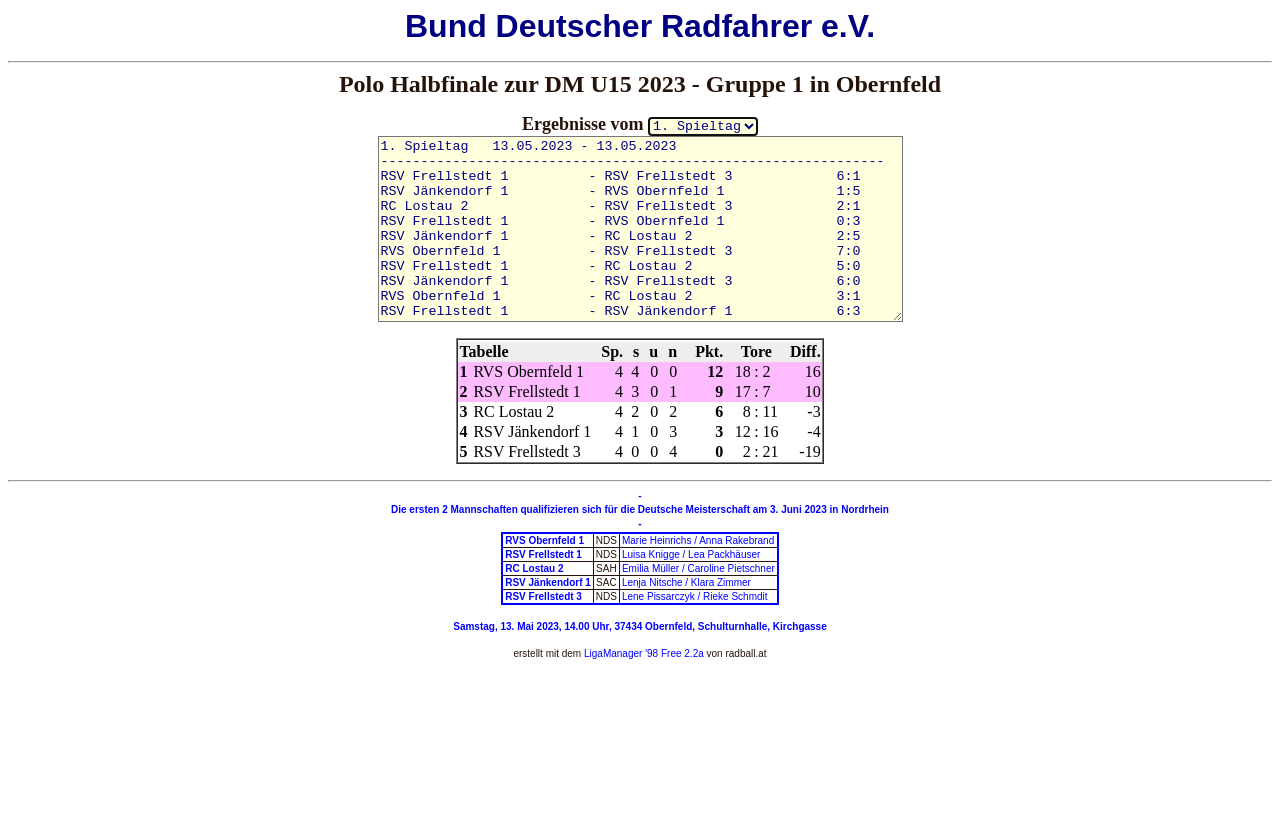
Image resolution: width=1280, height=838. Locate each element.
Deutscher (574, 26)
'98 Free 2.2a (672, 653)
